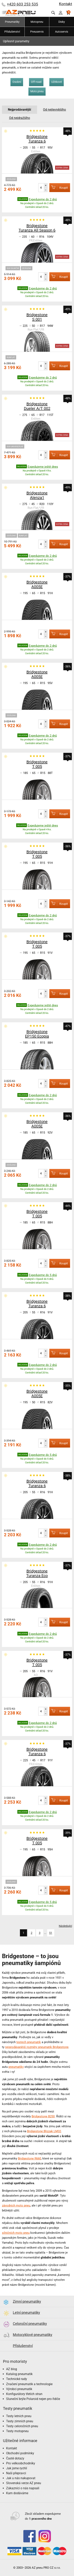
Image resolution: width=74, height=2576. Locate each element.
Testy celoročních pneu (22, 2426)
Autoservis (61, 31)
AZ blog (11, 2369)
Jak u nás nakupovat (20, 2478)
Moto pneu (37, 91)
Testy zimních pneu (19, 2421)
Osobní (16, 81)
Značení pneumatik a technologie (29, 2384)
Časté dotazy (15, 2458)
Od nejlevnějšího (54, 109)
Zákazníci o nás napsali (22, 2488)
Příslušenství (12, 31)
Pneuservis (37, 31)
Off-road (36, 81)
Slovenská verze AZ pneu (23, 2483)
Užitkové (56, 81)
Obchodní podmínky (20, 2453)
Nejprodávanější (19, 109)
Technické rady (16, 2379)
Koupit (58, 187)
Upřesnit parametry (16, 41)
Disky (61, 21)
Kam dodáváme (17, 2493)
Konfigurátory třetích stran (24, 2394)
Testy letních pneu (18, 2416)
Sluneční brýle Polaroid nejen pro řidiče (33, 2399)
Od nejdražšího (19, 118)
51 (50, 1932)
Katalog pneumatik (19, 2374)
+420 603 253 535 (22, 4)
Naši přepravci (16, 2473)
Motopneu (37, 21)
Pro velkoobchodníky (20, 2463)
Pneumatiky (12, 21)
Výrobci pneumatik (19, 2389)
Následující (65, 1926)
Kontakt (65, 4)
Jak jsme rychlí (16, 2468)
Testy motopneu (17, 2431)
